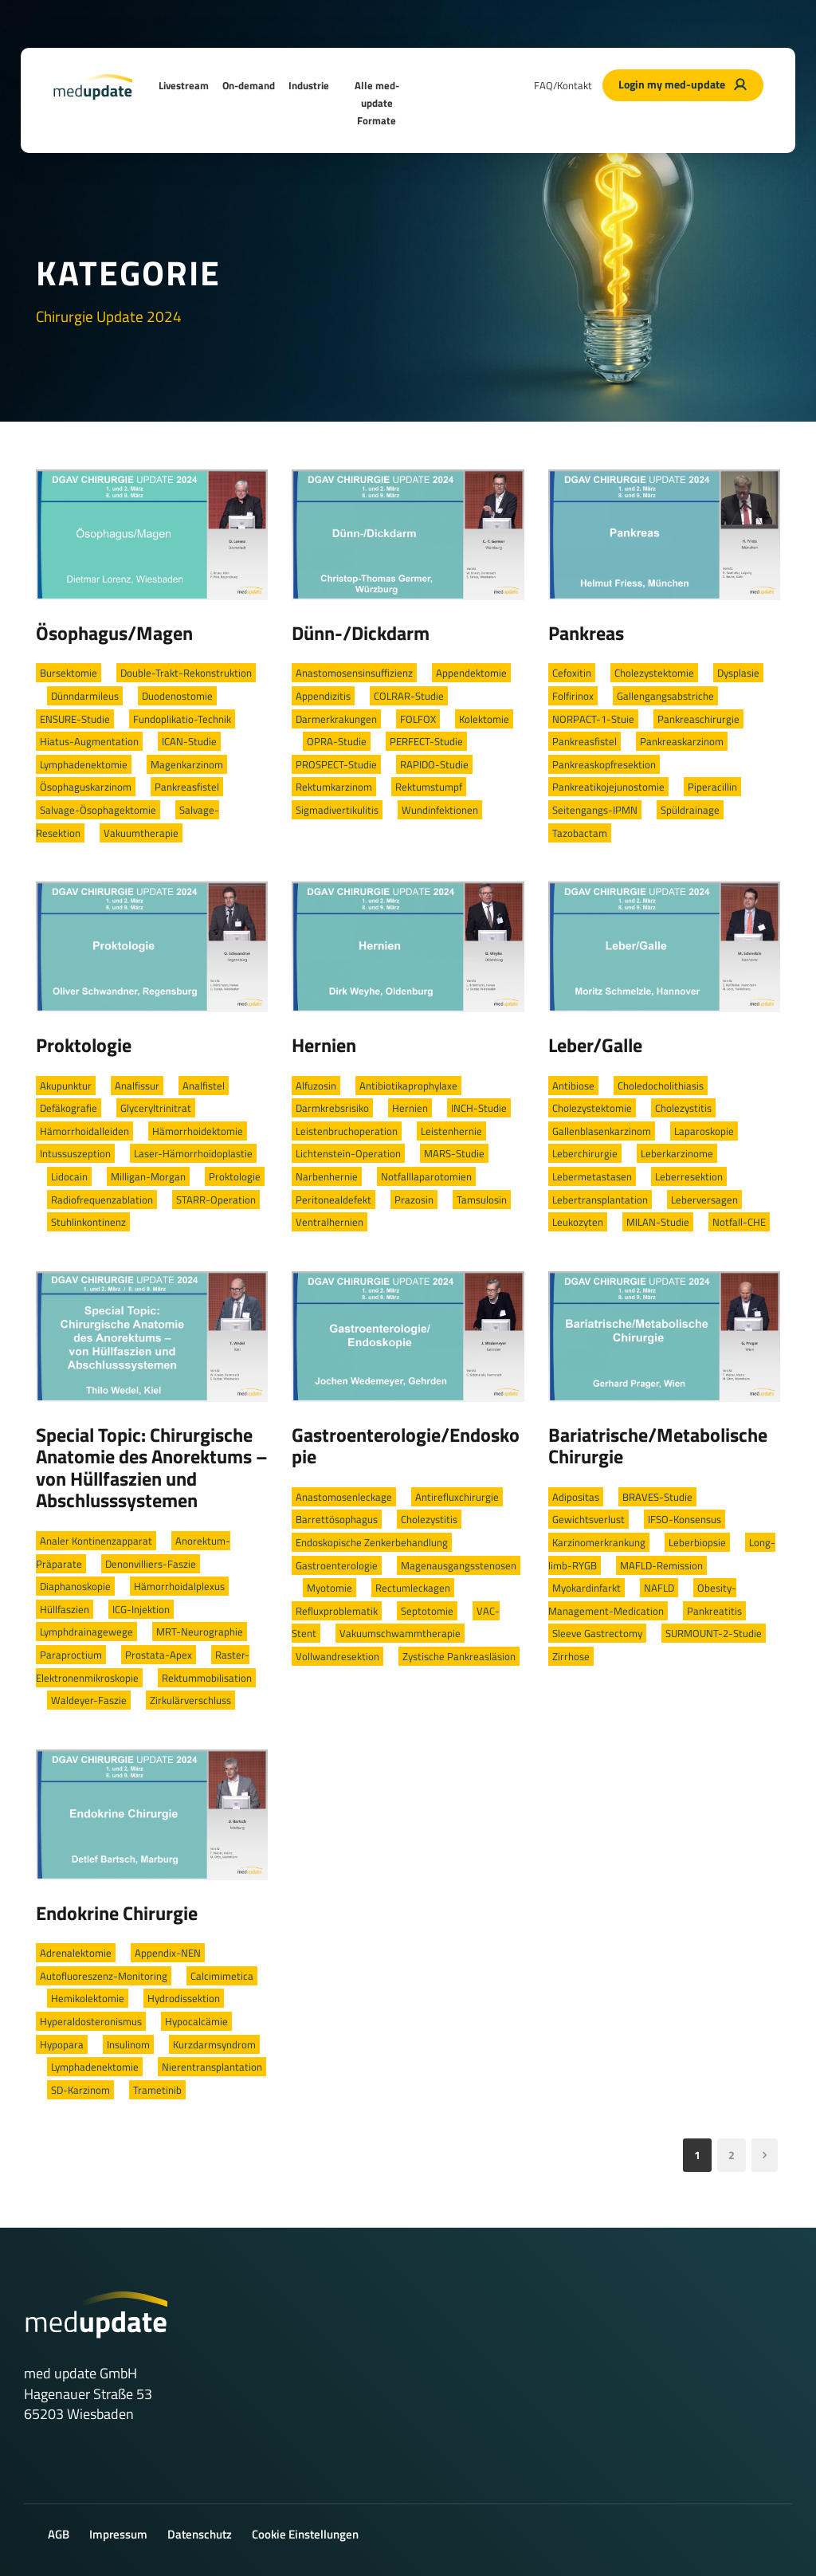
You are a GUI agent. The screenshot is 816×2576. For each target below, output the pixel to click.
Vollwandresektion (337, 1656)
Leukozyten (577, 1222)
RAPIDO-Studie (434, 764)
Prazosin (414, 1200)
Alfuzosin (316, 1086)
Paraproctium (71, 1655)
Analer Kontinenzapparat (96, 1541)
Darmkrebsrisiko (332, 1108)
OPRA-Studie (337, 741)
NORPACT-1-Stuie (593, 719)
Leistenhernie (451, 1131)
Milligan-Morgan (148, 1176)
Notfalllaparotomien (426, 1176)
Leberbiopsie (697, 1542)
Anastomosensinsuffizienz (354, 673)
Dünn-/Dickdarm (361, 632)
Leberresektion (689, 1176)
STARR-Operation (216, 1200)
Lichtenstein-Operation (348, 1153)
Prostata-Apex (158, 1655)
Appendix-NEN (168, 1953)
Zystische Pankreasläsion (459, 1656)
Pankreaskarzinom (682, 741)
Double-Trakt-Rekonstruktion (186, 673)
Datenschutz (199, 2534)
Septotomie (427, 1611)
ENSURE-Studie (75, 719)
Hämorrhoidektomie (197, 1131)
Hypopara (62, 2044)
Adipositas (575, 1497)
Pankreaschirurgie (698, 719)
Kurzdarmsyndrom (214, 2044)
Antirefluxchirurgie (457, 1497)
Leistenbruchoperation (347, 1131)
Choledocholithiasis (661, 1086)
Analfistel (203, 1086)
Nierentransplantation (212, 2067)
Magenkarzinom (187, 764)
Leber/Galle (595, 1045)
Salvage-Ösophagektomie (98, 810)
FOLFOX (418, 719)
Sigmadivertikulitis (337, 810)
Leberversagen (704, 1200)
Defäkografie (68, 1108)
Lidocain (69, 1176)
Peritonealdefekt (333, 1200)
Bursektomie (68, 673)
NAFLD (659, 1588)
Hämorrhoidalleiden (84, 1131)
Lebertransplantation (600, 1200)
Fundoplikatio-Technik (182, 719)
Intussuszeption (75, 1153)
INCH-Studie (479, 1108)
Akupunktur (66, 1086)
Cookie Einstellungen (305, 2534)
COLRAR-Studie (409, 696)
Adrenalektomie (76, 1953)
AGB (58, 2534)
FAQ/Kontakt (563, 85)
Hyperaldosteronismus (91, 2021)
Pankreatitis (714, 1611)
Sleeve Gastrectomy (597, 1633)
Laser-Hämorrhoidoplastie (193, 1153)
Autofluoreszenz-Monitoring (103, 1976)
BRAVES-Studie (657, 1497)
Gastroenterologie (337, 1565)
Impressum (118, 2534)
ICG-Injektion (141, 1609)
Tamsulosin (482, 1200)
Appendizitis (323, 696)
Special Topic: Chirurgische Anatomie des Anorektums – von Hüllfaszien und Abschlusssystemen (152, 1467)
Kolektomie (484, 719)
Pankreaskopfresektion (604, 764)
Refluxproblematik (337, 1611)
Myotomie (329, 1588)
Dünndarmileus (85, 696)
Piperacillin (712, 787)
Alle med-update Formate (377, 102)
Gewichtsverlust (588, 1519)
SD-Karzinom (80, 2090)
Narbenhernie (327, 1176)
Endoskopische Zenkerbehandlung (372, 1542)
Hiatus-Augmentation (89, 741)
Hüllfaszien (64, 1609)
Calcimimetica (221, 1976)
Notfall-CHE (739, 1222)
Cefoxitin (571, 673)
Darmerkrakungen (336, 719)
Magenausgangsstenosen (458, 1565)
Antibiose (573, 1086)
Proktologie (83, 1045)
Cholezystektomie (654, 673)
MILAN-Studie (657, 1222)
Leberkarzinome (677, 1153)
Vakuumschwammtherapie (400, 1633)
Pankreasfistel (187, 787)
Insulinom (128, 2044)
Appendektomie (471, 673)
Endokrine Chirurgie (117, 1913)
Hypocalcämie (196, 2021)
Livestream (184, 85)
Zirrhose (571, 1656)
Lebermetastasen (592, 1176)
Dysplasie (738, 673)
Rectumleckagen (412, 1588)
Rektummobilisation (207, 1678)
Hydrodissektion (183, 1998)
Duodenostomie (177, 696)
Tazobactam (579, 833)
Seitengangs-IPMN (595, 810)
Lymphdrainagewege (86, 1631)
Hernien (324, 1045)
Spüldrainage (690, 810)
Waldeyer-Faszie (89, 1700)
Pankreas (586, 632)
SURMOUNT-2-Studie (713, 1633)
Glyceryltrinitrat (155, 1108)
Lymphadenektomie (84, 764)
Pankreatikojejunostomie (608, 787)
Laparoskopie (704, 1131)
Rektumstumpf (428, 787)
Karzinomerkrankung (598, 1542)
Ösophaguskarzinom (85, 787)
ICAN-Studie (189, 741)
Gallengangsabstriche (665, 696)
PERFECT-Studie (426, 741)
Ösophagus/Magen (114, 632)
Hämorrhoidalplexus (179, 1586)
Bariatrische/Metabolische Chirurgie (657, 1445)
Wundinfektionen (440, 810)
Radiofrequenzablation (102, 1200)
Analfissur (137, 1086)
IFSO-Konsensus (684, 1519)
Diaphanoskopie (75, 1586)
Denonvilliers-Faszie (150, 1564)
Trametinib (157, 2090)
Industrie (308, 85)
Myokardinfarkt (586, 1588)
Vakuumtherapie (141, 833)
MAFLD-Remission (661, 1565)
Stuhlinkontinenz (88, 1222)
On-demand (248, 85)
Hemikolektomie (87, 1998)
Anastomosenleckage (344, 1497)
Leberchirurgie (585, 1153)
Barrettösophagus (337, 1519)
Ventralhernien (329, 1222)
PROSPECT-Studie (336, 764)
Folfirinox (573, 696)
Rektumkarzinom (334, 787)
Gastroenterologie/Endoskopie (406, 1445)
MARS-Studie (454, 1153)
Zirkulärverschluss (190, 1700)
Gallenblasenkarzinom (601, 1131)
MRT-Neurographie (199, 1631)
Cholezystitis (683, 1108)
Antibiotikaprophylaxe (408, 1086)
